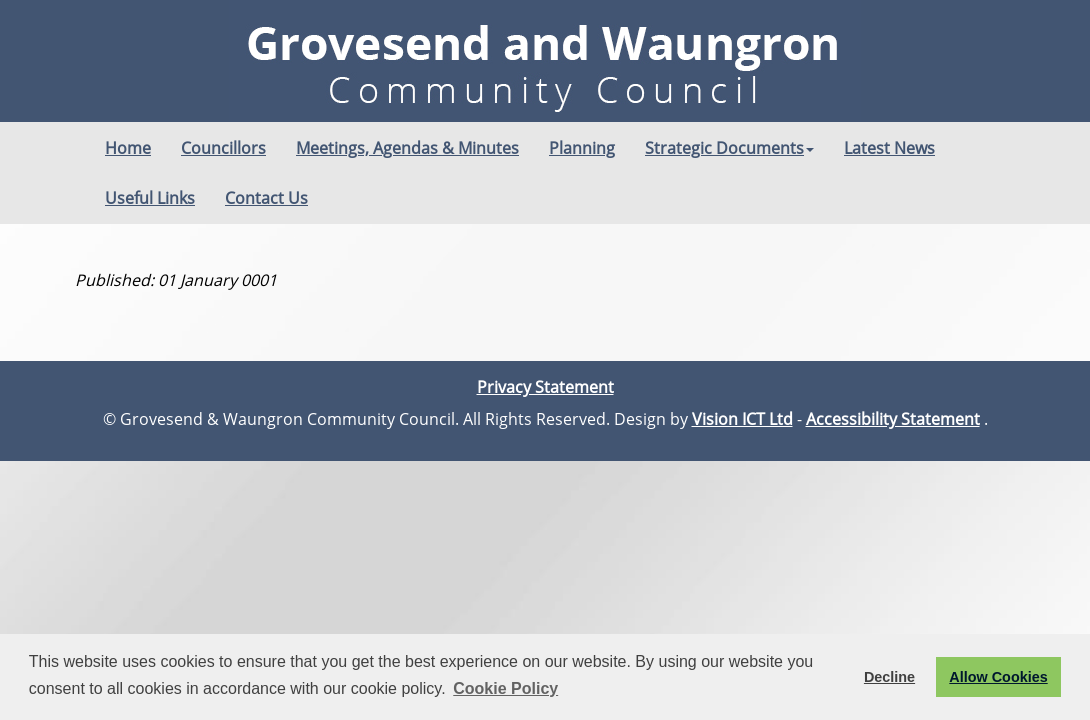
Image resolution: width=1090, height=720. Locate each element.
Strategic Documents (729, 148)
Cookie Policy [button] (505, 688)
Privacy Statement (545, 387)
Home (128, 148)
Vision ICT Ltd (742, 419)
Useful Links (150, 198)
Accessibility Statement (893, 419)
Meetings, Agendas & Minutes (407, 148)
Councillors (223, 148)
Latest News (889, 148)
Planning (582, 148)
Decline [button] (889, 677)
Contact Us (266, 198)
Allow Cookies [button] (998, 677)
